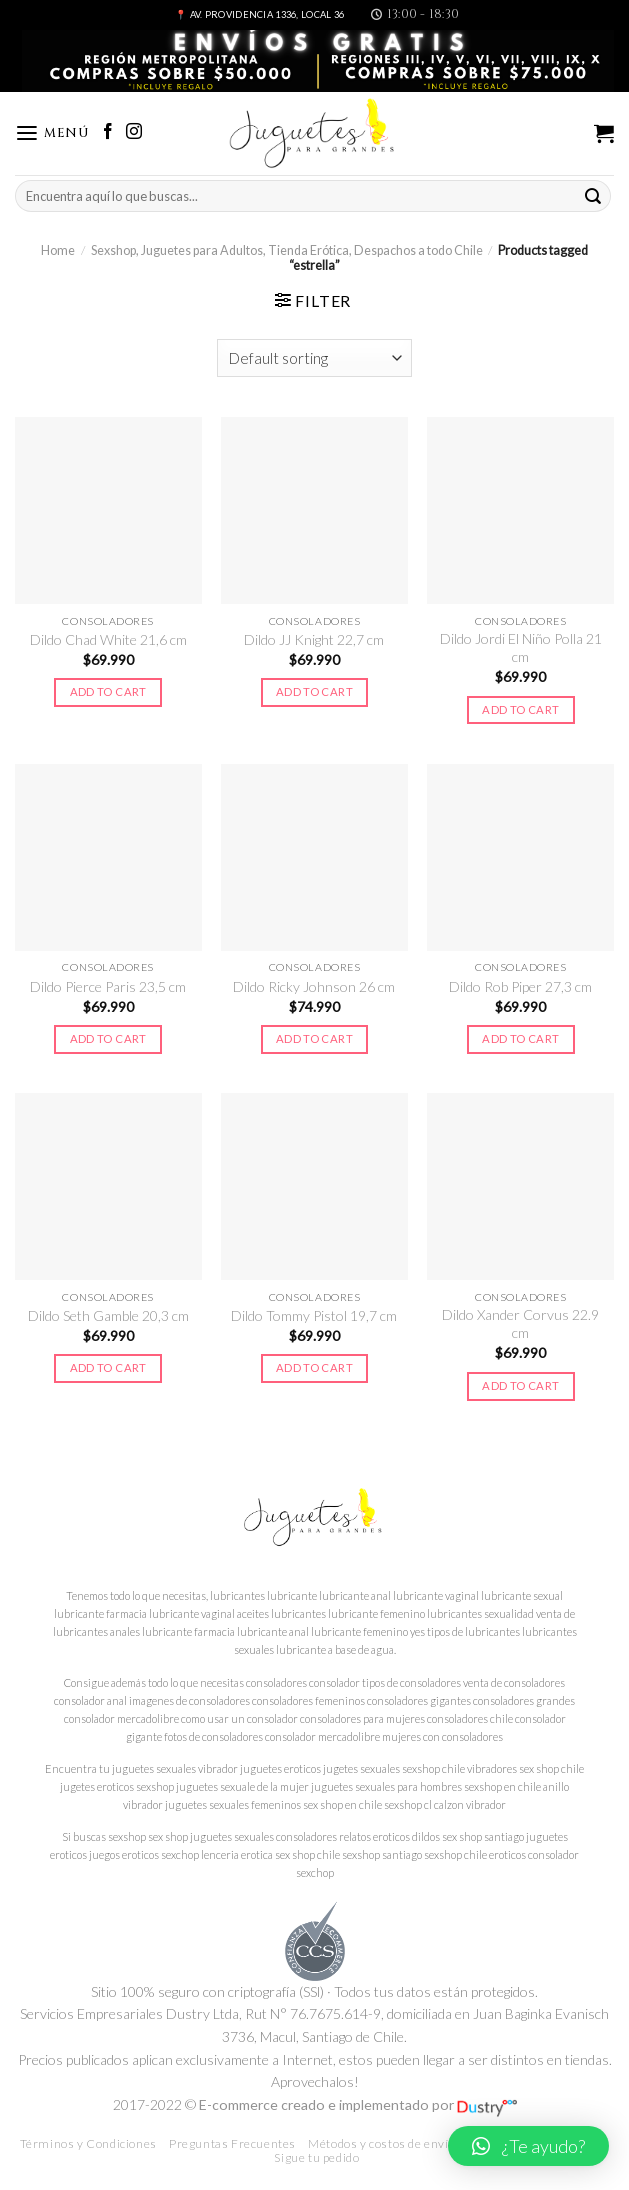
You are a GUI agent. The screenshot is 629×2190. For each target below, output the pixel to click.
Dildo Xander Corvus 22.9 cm (520, 1323)
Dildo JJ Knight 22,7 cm (314, 639)
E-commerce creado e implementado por (358, 2104)
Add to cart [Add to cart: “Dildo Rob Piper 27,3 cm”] (520, 1038)
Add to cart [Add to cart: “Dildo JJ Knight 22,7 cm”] (314, 691)
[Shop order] (315, 358)
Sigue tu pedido (316, 2157)
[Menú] (52, 133)
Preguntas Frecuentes (232, 2143)
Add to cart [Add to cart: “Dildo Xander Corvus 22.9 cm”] (520, 1385)
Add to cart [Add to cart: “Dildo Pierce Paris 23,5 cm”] (108, 1038)
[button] (528, 2146)
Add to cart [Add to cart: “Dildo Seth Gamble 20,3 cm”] (108, 1367)
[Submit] (593, 196)
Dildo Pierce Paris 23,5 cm (108, 986)
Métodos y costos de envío (381, 2143)
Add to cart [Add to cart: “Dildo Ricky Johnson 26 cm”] (314, 1038)
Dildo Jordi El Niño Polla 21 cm (521, 647)
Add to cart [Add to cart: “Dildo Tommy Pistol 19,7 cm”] (314, 1367)
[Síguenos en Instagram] (134, 132)
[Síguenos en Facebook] (108, 132)
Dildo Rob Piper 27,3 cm (520, 986)
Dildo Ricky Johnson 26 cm (314, 986)
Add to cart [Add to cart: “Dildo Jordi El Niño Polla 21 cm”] (520, 709)
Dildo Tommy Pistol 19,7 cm (314, 1315)
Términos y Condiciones (88, 2143)
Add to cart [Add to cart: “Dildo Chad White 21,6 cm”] (108, 691)
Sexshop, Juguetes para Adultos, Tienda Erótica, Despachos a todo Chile (287, 250)
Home (58, 250)
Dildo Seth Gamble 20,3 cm (108, 1315)
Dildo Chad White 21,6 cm (108, 639)
